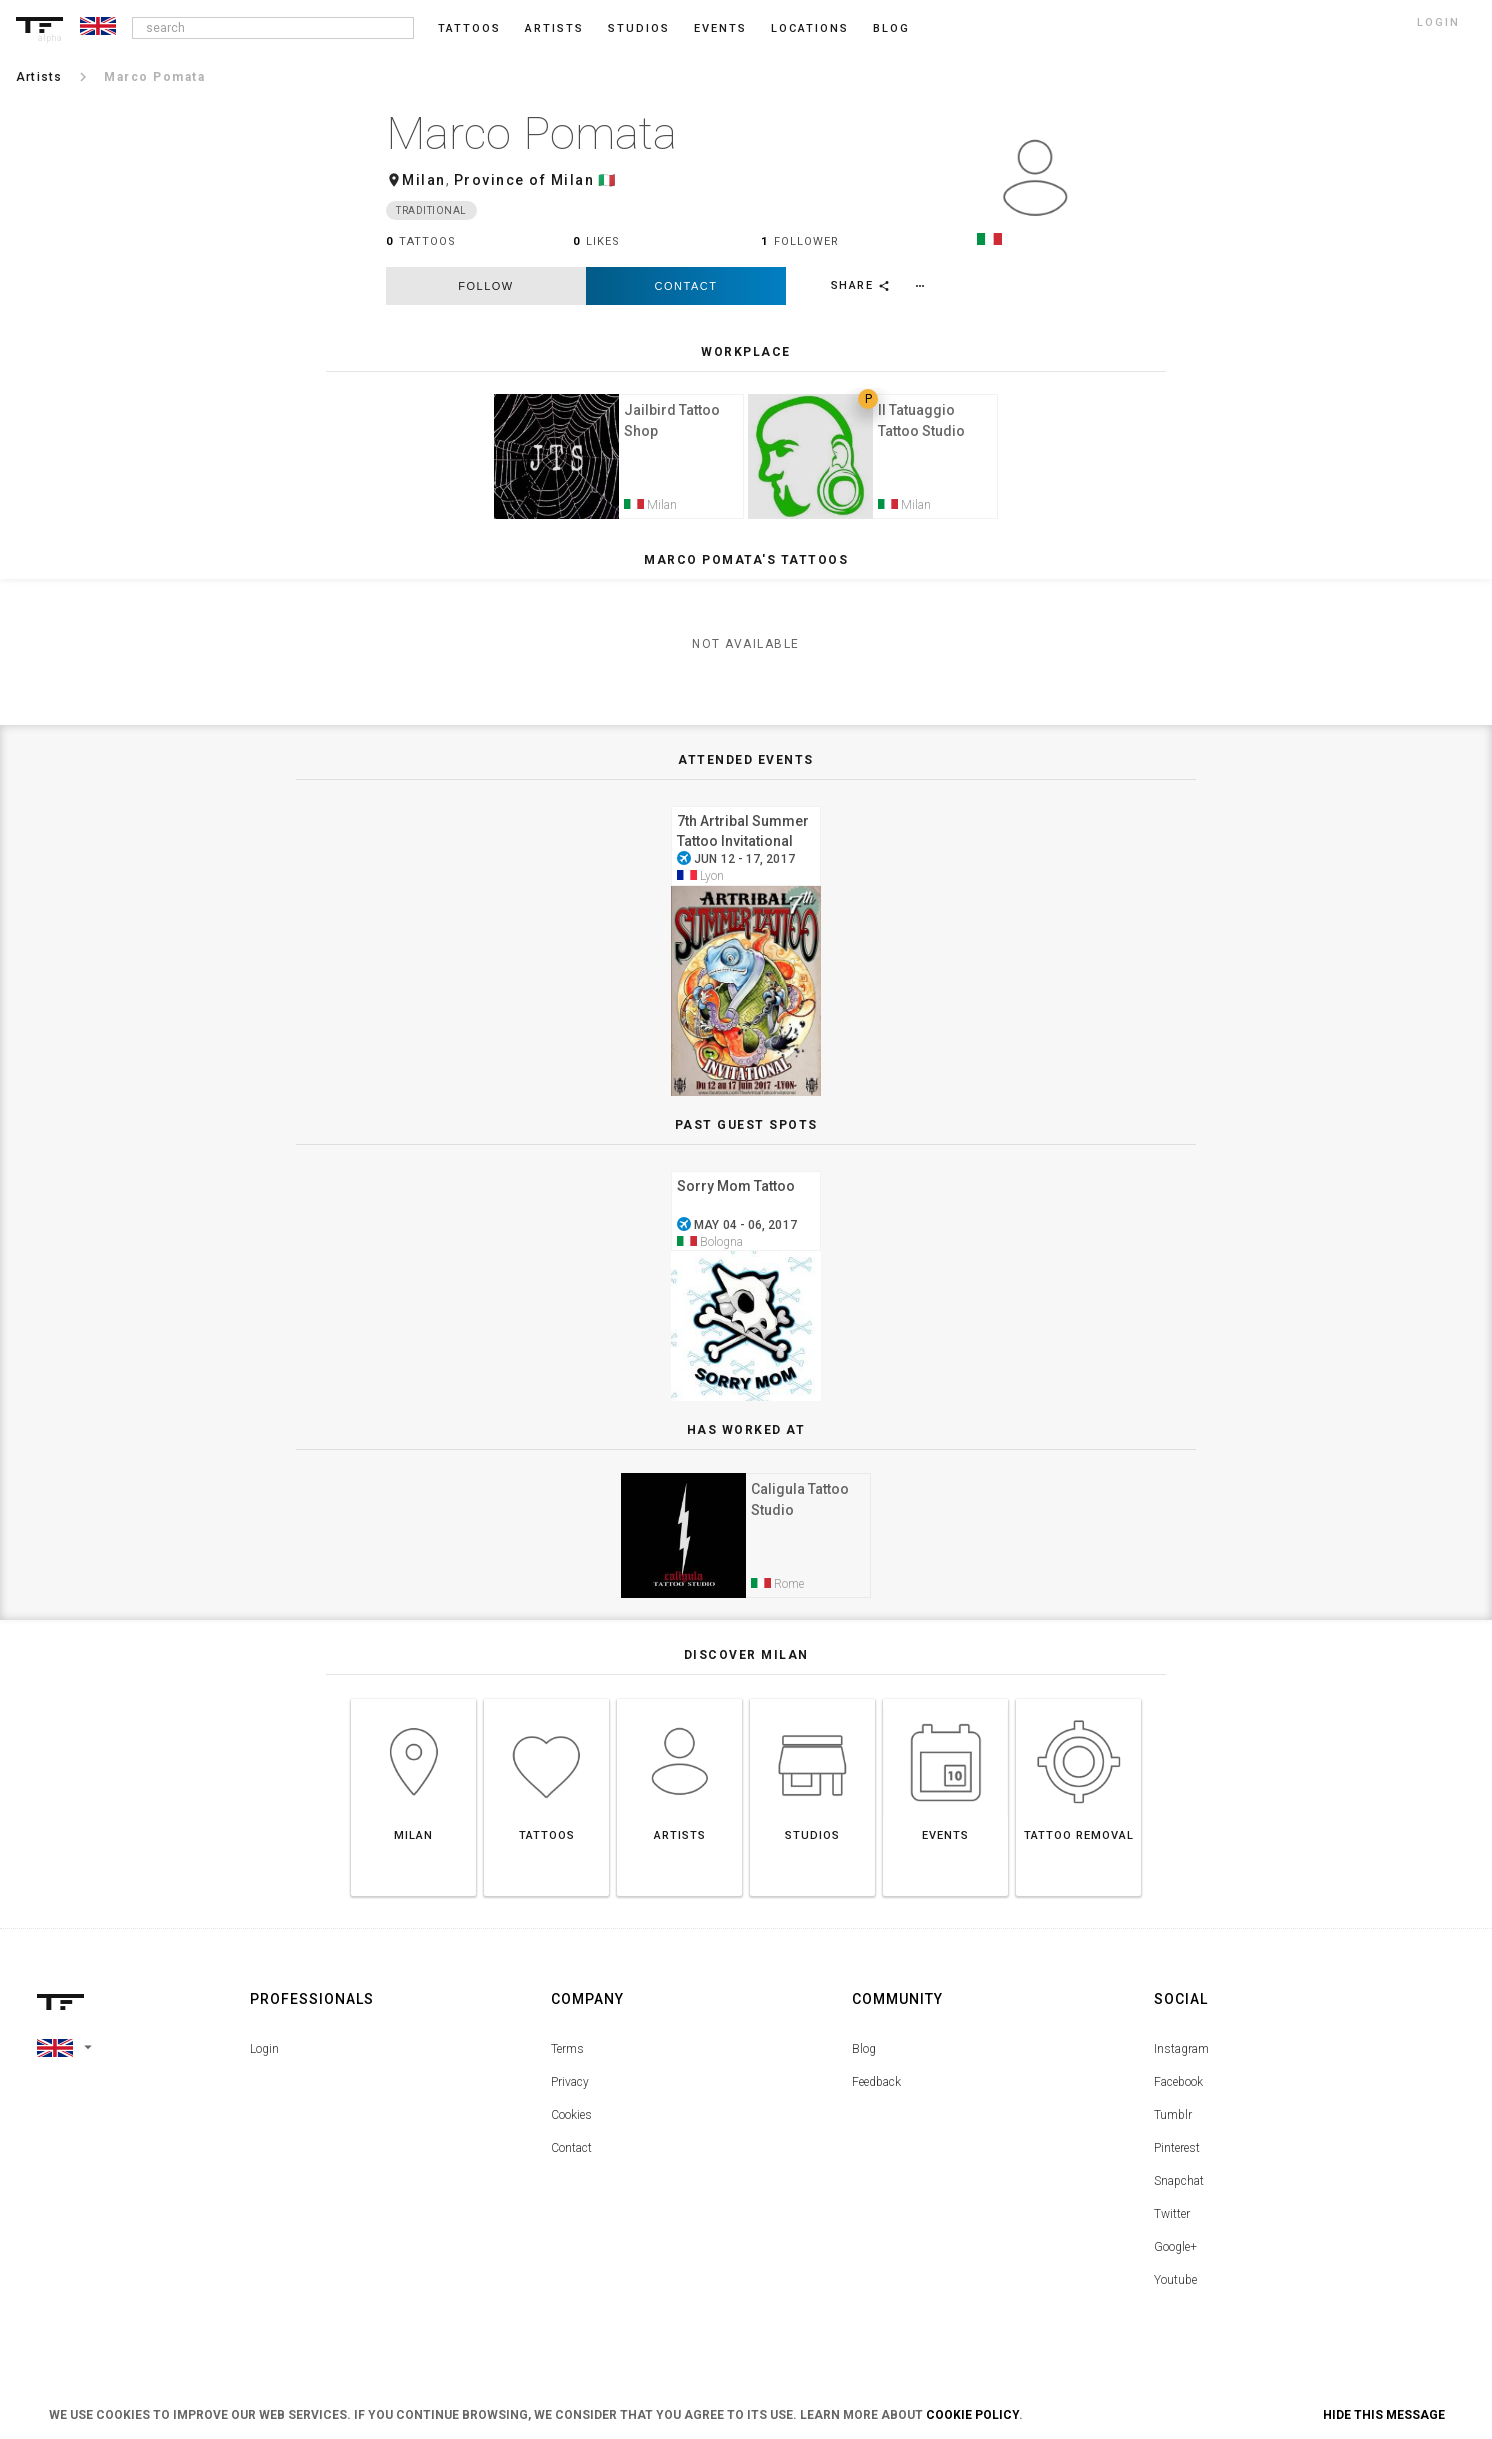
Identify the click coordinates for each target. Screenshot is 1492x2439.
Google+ (1175, 2262)
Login (264, 2064)
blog (891, 28)
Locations (810, 28)
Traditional (431, 210)
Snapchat (1179, 2196)
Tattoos (469, 28)
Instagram (1181, 2064)
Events (720, 28)
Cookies (571, 2130)
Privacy (570, 2097)
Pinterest (1177, 2163)
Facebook (1178, 2097)
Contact (686, 286)
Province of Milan (524, 180)
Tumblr (1173, 2130)
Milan (424, 180)
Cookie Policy (972, 2415)
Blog (864, 2064)
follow (485, 286)
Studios (639, 28)
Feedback (876, 2097)
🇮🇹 (607, 180)
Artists (554, 28)
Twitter (1172, 2229)
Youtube (1175, 2295)
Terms (567, 2064)
